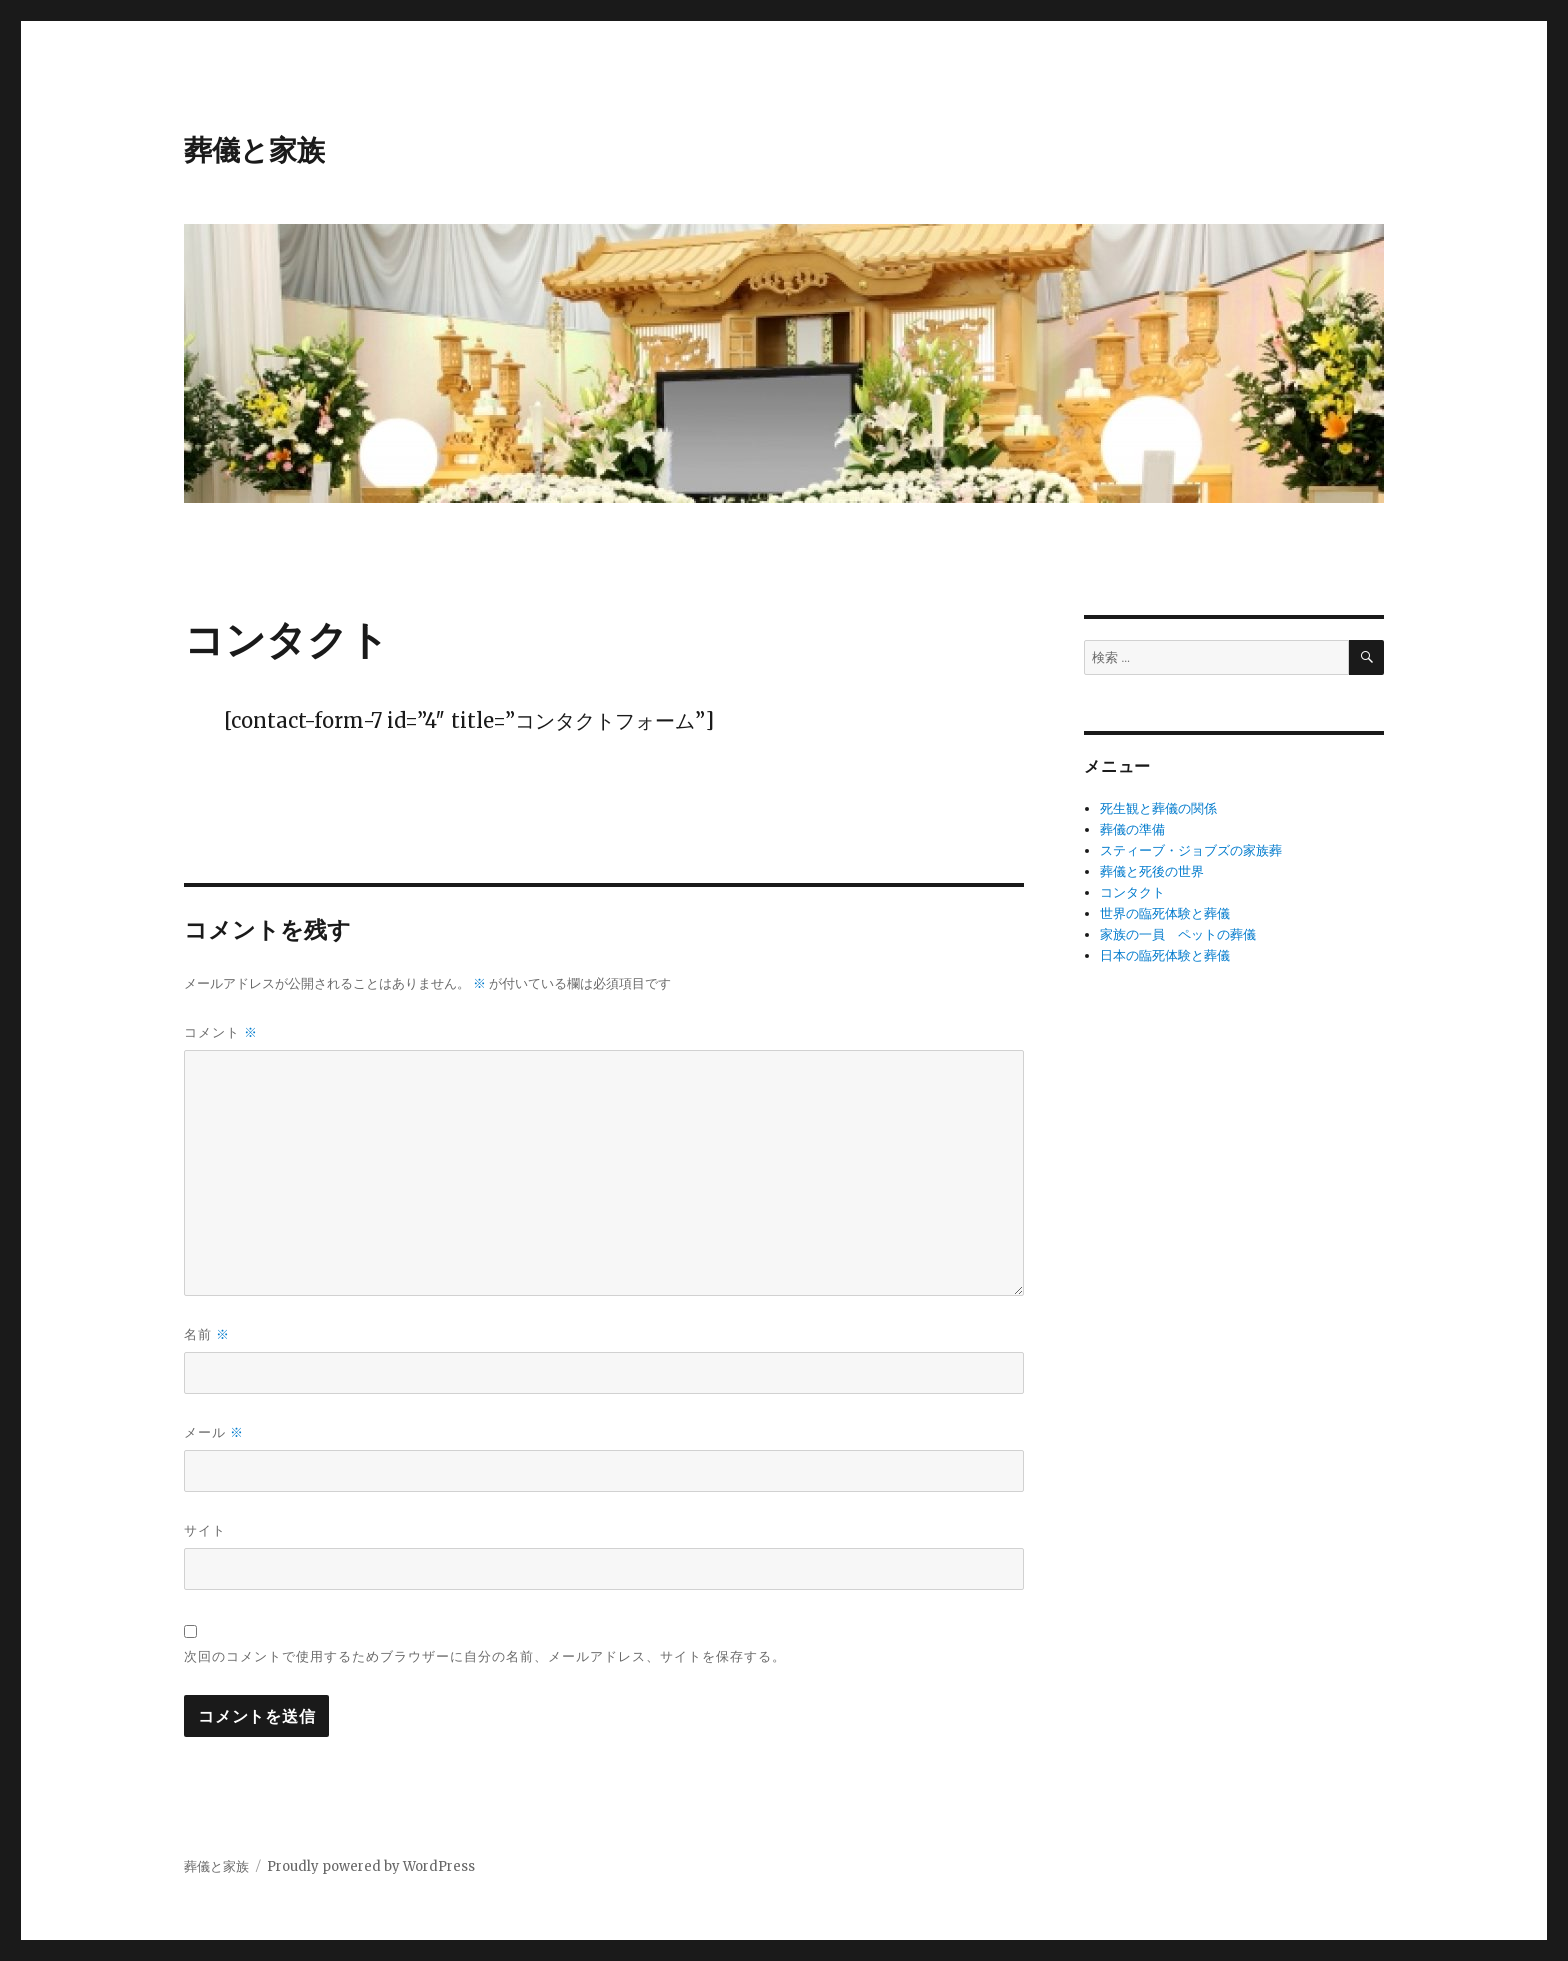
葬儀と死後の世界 (1152, 871)
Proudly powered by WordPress (371, 1866)
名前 (207, 1334)
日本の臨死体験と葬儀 (1165, 955)
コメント (221, 1032)
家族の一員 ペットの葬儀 (1178, 934)
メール (214, 1432)
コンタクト (1132, 892)
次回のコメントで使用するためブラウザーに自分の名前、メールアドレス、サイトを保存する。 (485, 1656)
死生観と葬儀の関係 (1158, 808)
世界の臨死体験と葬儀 (1165, 913)
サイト (205, 1530)
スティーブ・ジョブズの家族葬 (1191, 850)
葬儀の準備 (1132, 829)
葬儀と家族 (254, 150)
